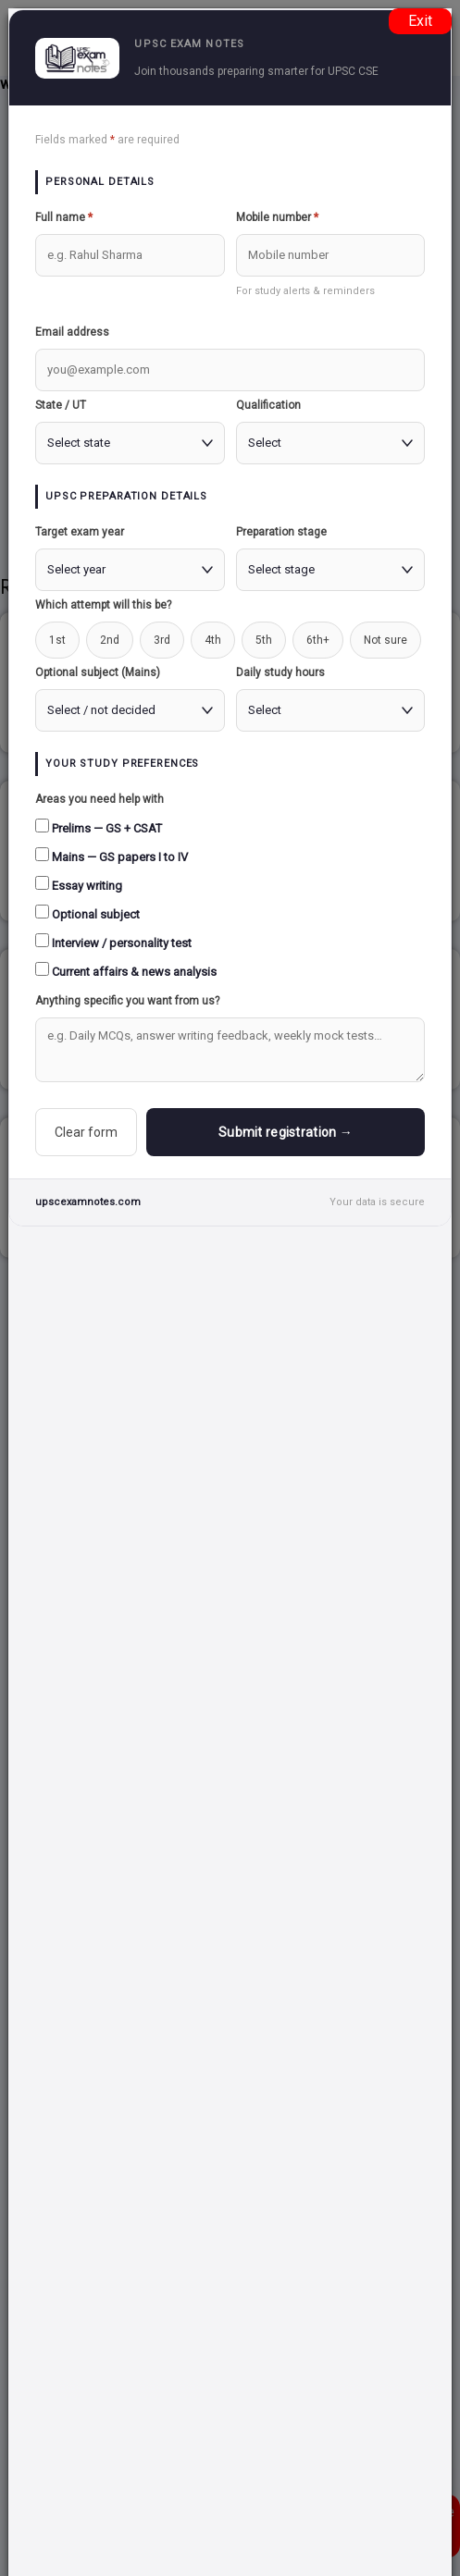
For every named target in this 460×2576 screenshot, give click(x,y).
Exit (420, 21)
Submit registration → (285, 1132)
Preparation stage (281, 531)
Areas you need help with (99, 799)
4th (213, 640)
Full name (64, 217)
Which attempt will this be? (103, 604)
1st (57, 640)
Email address (72, 332)
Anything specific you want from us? (127, 1000)
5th (263, 640)
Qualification (268, 405)
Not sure (385, 640)
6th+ (317, 640)
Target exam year (79, 531)
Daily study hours (280, 672)
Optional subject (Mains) (97, 672)
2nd (109, 640)
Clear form (86, 1132)
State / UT (60, 405)
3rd (162, 640)
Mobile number (277, 217)
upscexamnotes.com (88, 1202)
